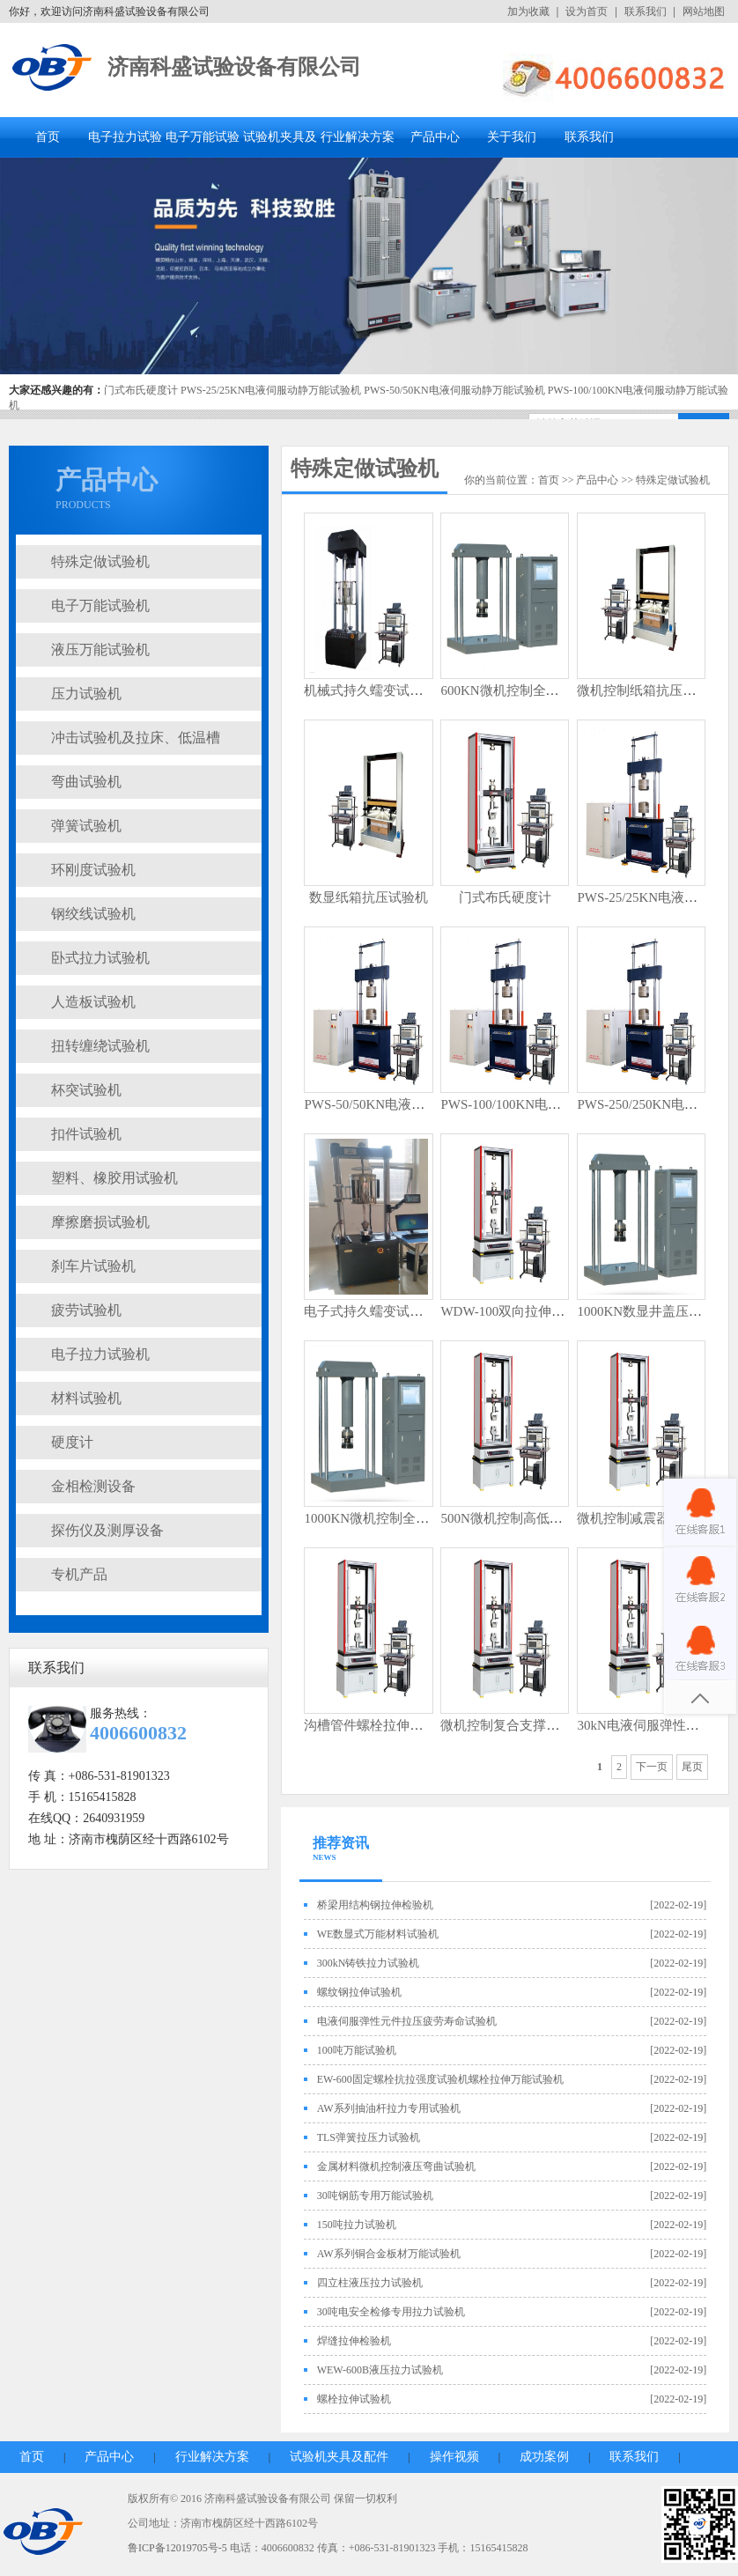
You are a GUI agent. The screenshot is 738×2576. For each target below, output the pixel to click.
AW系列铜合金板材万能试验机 (389, 2254)
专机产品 (79, 1574)
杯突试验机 (86, 1089)
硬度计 (72, 1442)
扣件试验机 (86, 1133)
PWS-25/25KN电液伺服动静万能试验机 (271, 390)
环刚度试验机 (93, 869)
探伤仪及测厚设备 (107, 1530)
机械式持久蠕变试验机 (370, 690)
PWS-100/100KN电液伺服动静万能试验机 (560, 1104)
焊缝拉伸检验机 (354, 2341)
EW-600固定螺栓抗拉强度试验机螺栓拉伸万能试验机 (440, 2079)
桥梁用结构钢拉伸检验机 (375, 1905)
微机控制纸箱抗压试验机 (649, 690)
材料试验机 (86, 1398)
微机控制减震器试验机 (643, 1518)
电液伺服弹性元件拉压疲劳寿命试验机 (407, 2021)
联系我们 (645, 11)
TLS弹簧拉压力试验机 (368, 2137)
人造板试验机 (93, 1001)
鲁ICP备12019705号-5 (177, 2548)
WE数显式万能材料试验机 (378, 1934)
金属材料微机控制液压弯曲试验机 (396, 2166)
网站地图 (704, 11)
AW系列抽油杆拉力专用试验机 (389, 2108)
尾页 (692, 1766)
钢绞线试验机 (93, 913)
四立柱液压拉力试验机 (370, 2283)
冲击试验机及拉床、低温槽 (135, 737)
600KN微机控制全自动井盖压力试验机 (552, 690)
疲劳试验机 (86, 1310)
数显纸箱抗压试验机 (368, 897)
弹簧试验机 (86, 825)
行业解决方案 (358, 137)
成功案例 (544, 2456)
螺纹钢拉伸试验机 (359, 1992)
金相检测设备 (93, 1486)
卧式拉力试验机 (100, 957)
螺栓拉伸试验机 (354, 2399)
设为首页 (586, 11)
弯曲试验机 (86, 781)
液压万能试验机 (100, 649)
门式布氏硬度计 (141, 390)
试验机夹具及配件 (339, 2456)
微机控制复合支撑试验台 (513, 1725)
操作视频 (454, 2456)
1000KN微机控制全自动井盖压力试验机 (419, 1518)
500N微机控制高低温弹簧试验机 (534, 1518)
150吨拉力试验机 (356, 2224)
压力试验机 (86, 693)
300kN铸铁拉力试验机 (368, 1963)
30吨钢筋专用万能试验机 (375, 2195)
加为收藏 (528, 11)
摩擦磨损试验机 (100, 1221)
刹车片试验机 (93, 1265)
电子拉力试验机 (100, 1354)
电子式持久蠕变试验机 (370, 1311)
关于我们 (511, 137)
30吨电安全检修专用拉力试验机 (391, 2312)
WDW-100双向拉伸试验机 (515, 1311)
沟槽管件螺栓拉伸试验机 (376, 1725)
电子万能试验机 (100, 605)
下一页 (652, 1766)
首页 (47, 137)
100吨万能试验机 (356, 2050)
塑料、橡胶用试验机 (114, 1177)
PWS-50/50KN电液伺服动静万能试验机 (454, 390)
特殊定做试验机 (100, 561)
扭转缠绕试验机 (100, 1045)
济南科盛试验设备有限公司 (234, 66)
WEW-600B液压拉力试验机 (380, 2370)
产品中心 (435, 137)
